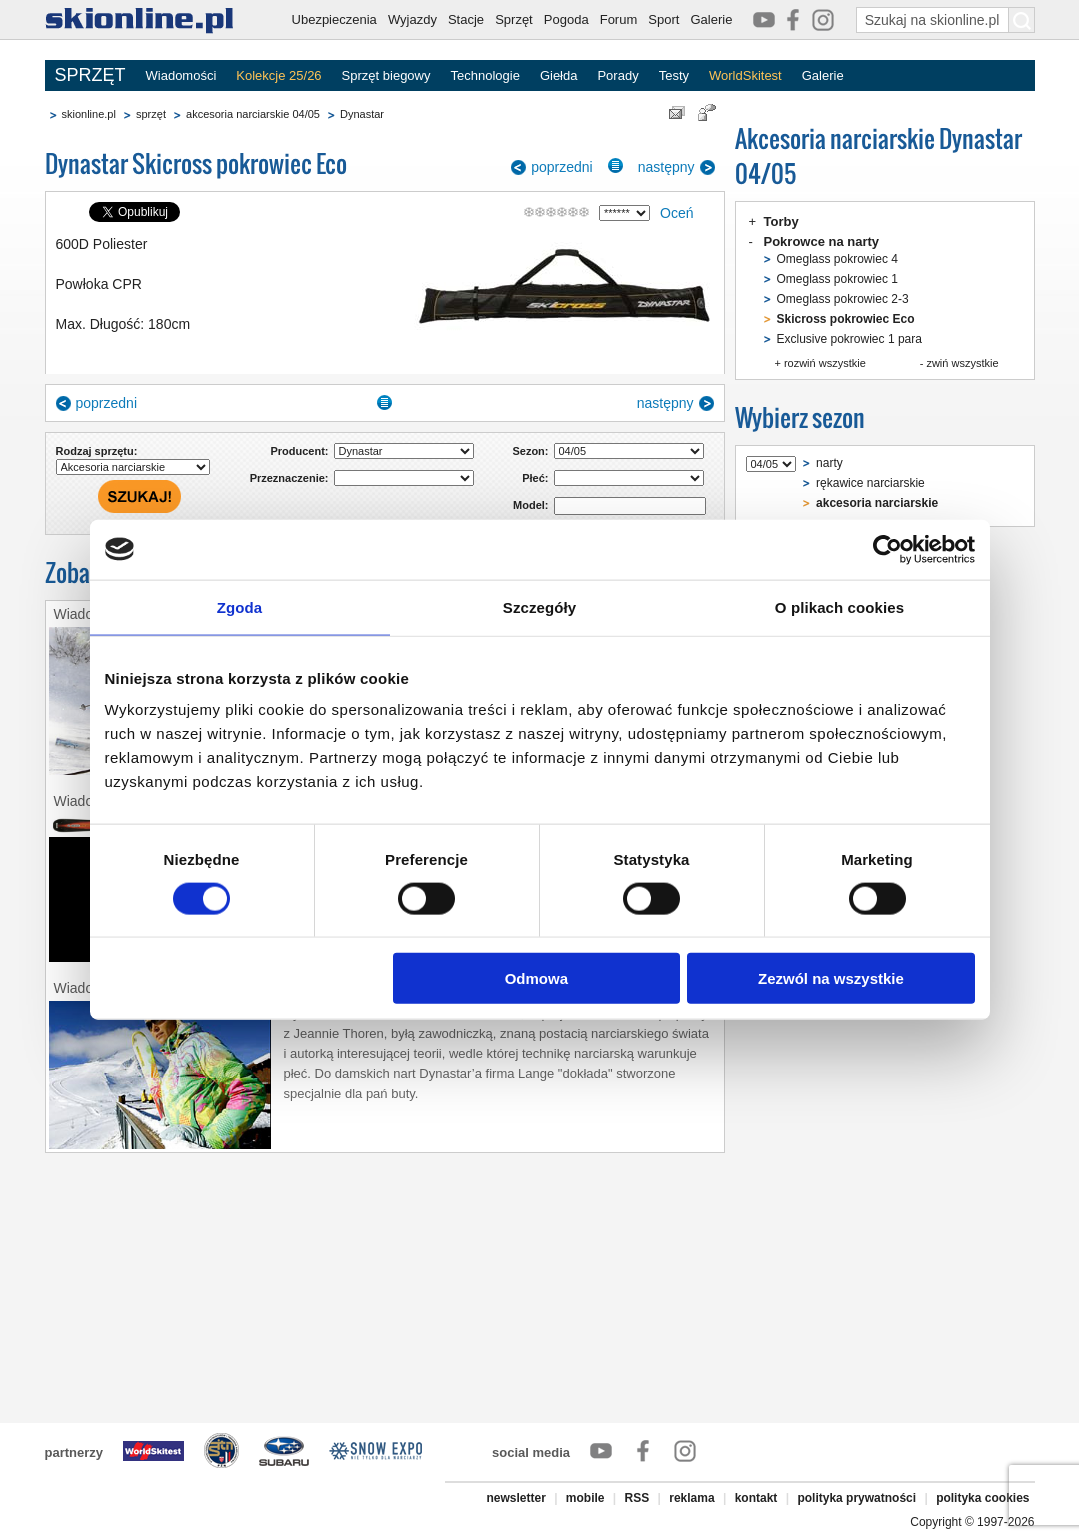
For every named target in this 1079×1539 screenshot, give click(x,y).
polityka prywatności (856, 1498)
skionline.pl (89, 114)
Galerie (711, 19)
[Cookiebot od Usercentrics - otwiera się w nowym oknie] (887, 549)
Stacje (466, 19)
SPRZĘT (90, 75)
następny (666, 167)
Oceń (676, 213)
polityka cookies (982, 1498)
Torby (781, 221)
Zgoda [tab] (240, 606)
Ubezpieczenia (334, 19)
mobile (585, 1498)
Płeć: (535, 478)
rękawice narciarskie (870, 483)
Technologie (484, 75)
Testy (674, 75)
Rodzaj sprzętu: (97, 451)
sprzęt (151, 114)
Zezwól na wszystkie (831, 978)
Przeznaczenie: (289, 478)
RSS (637, 1498)
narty (829, 463)
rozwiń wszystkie (825, 363)
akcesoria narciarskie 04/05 (253, 114)
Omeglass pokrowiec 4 (837, 259)
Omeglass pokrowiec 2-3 (843, 299)
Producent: (299, 451)
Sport (663, 19)
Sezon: (530, 451)
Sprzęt (514, 19)
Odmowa (536, 978)
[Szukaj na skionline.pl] (1022, 20)
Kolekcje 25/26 (278, 75)
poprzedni (562, 167)
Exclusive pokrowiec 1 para (849, 339)
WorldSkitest (745, 75)
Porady (617, 75)
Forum (619, 19)
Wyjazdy (412, 19)
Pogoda (566, 19)
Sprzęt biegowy (386, 75)
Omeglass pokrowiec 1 (837, 279)
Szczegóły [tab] (539, 606)
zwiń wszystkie (962, 363)
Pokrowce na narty (822, 241)
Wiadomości (181, 75)
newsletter (515, 1498)
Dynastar (362, 114)
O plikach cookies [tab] (839, 606)
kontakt (756, 1498)
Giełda (559, 75)
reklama (691, 1498)
